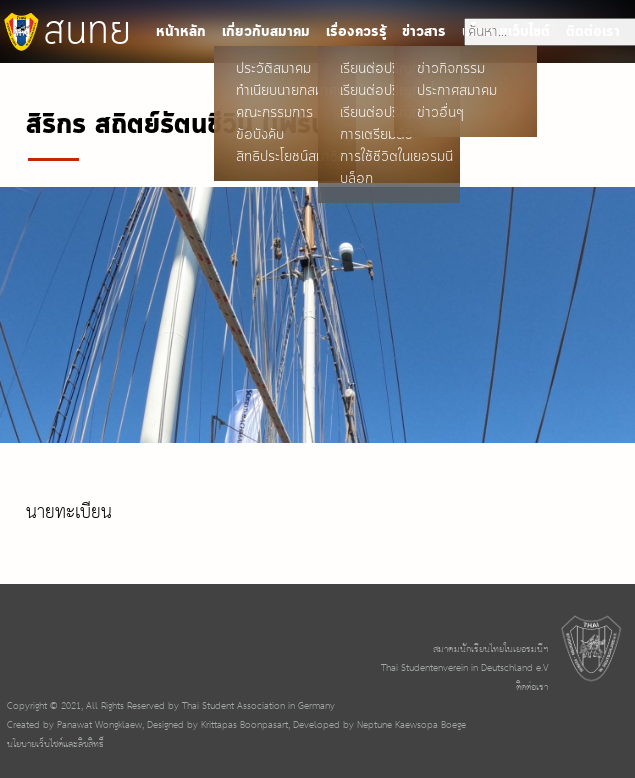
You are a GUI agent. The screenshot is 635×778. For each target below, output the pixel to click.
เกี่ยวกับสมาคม (266, 31)
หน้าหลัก (181, 31)
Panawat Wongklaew (99, 725)
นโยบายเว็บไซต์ (506, 31)
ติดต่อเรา (532, 687)
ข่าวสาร (424, 31)
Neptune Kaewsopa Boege (411, 725)
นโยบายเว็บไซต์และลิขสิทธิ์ (55, 744)
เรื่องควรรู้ (356, 31)
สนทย (65, 32)
